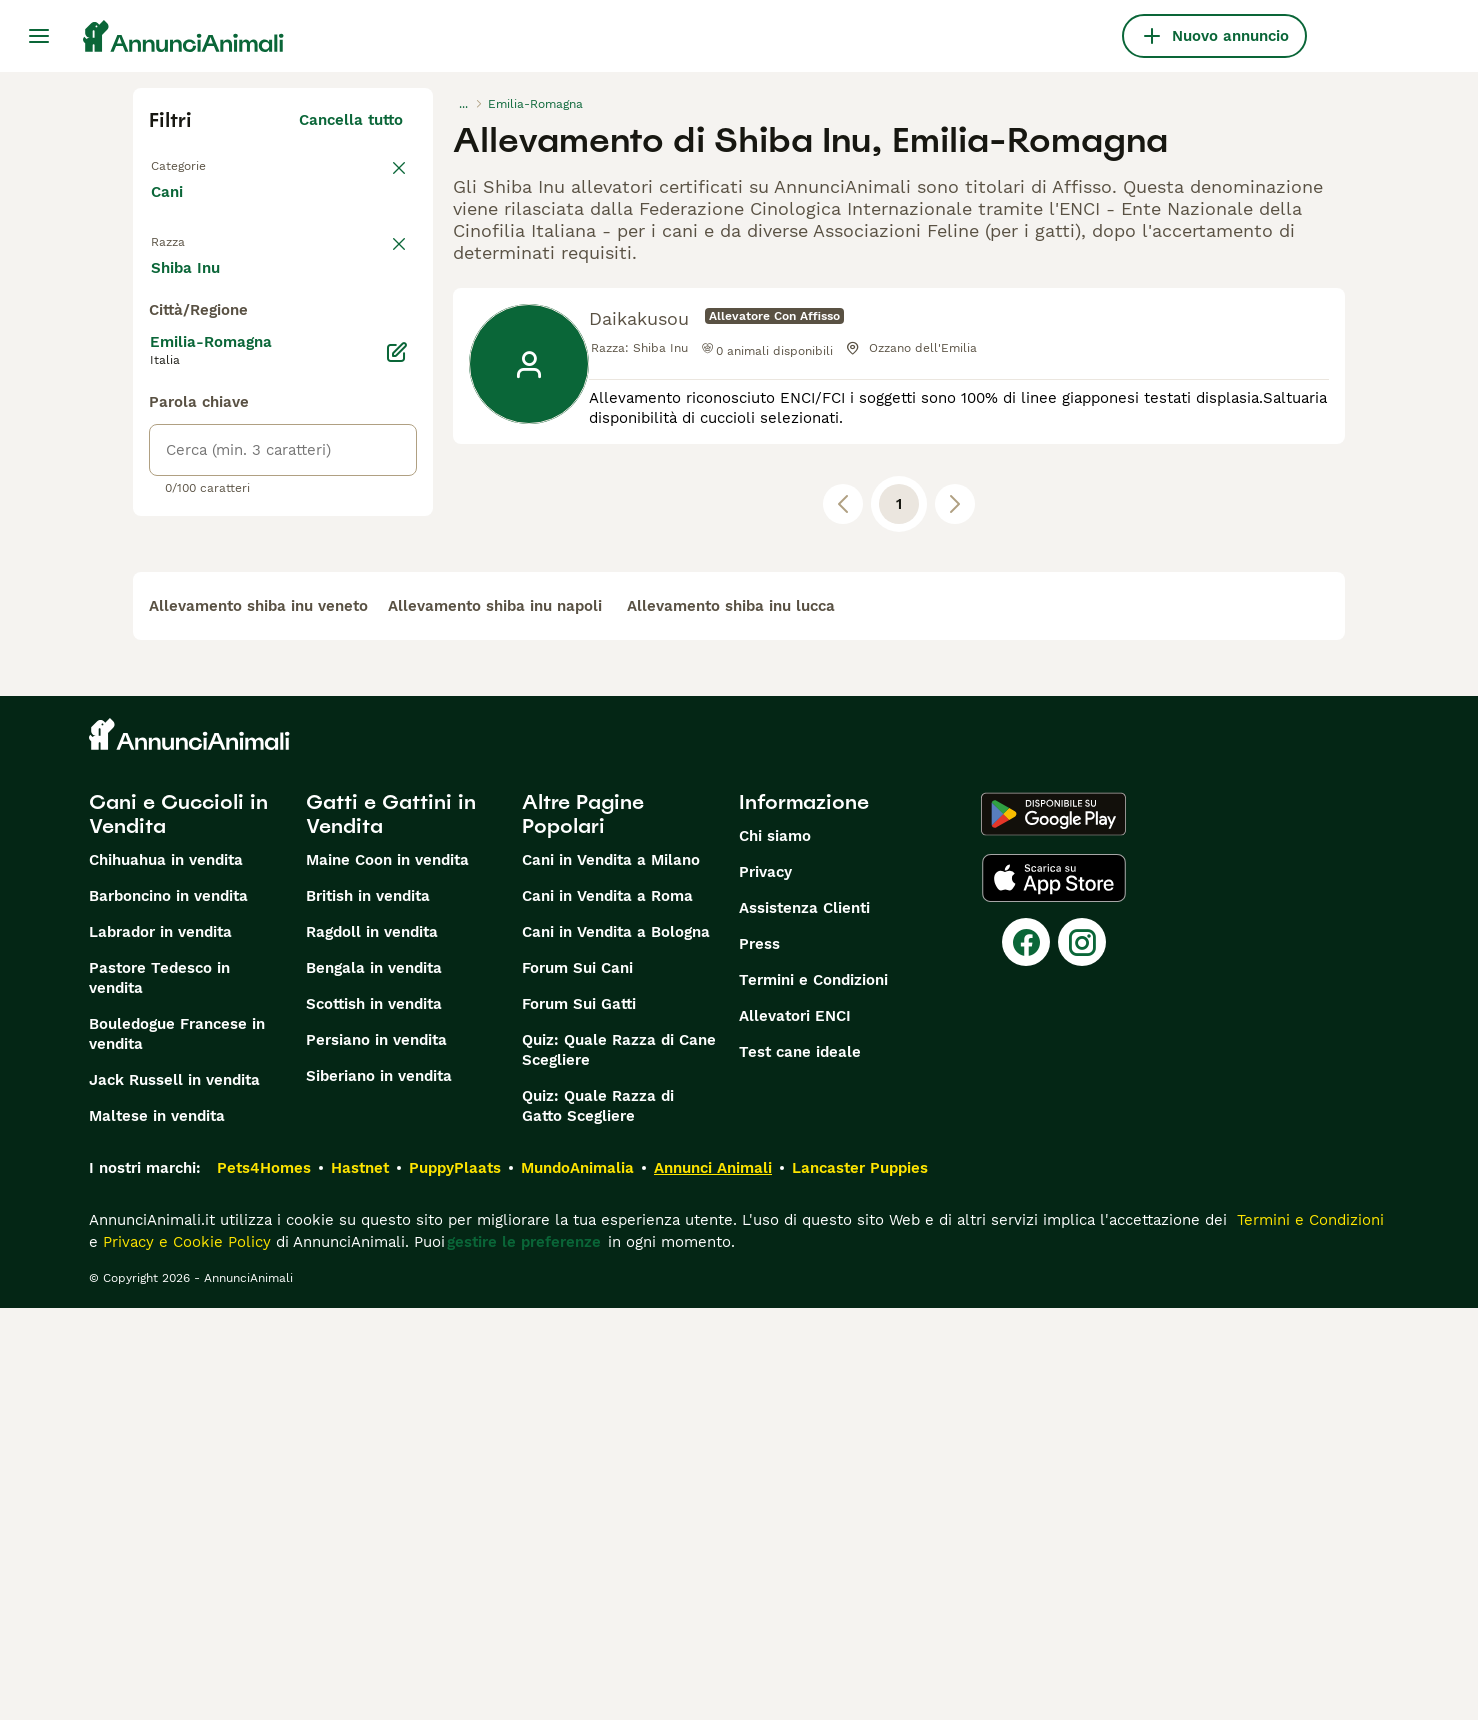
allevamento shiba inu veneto (258, 1018)
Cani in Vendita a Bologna (616, 1344)
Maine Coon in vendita (387, 1272)
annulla (375, 268)
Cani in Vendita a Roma (607, 1308)
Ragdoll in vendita (372, 1344)
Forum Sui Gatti (579, 1416)
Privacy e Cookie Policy (184, 1654)
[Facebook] (1026, 1354)
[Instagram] (1082, 1354)
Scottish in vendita (374, 1416)
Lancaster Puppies (860, 1580)
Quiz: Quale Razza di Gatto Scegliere (598, 1518)
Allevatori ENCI (795, 1428)
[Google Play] (1053, 1226)
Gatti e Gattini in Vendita (391, 1226)
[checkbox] (161, 372)
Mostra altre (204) (348, 730)
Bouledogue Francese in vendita (177, 1446)
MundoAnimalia (577, 1580)
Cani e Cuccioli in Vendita (178, 1226)
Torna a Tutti (198, 164)
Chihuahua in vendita (166, 1272)
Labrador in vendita (160, 1344)
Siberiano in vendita (379, 1488)
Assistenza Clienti (804, 1320)
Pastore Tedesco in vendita (159, 1390)
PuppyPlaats (455, 1580)
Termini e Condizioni (813, 1392)
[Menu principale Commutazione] (39, 36)
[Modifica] (397, 812)
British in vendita (368, 1308)
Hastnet (360, 1580)
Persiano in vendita (376, 1452)
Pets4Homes (264, 1580)
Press (759, 1356)
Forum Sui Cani (577, 1380)
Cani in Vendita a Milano (611, 1272)
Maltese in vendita (157, 1528)
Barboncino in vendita (168, 1308)
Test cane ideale (800, 1464)
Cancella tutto (351, 120)
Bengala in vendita (374, 1380)
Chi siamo (775, 1248)
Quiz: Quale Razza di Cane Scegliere (619, 1462)
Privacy (765, 1284)
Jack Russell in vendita (174, 1492)
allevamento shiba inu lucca (731, 1018)
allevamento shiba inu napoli (495, 1018)
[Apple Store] (1054, 1290)
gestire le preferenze (524, 1654)
